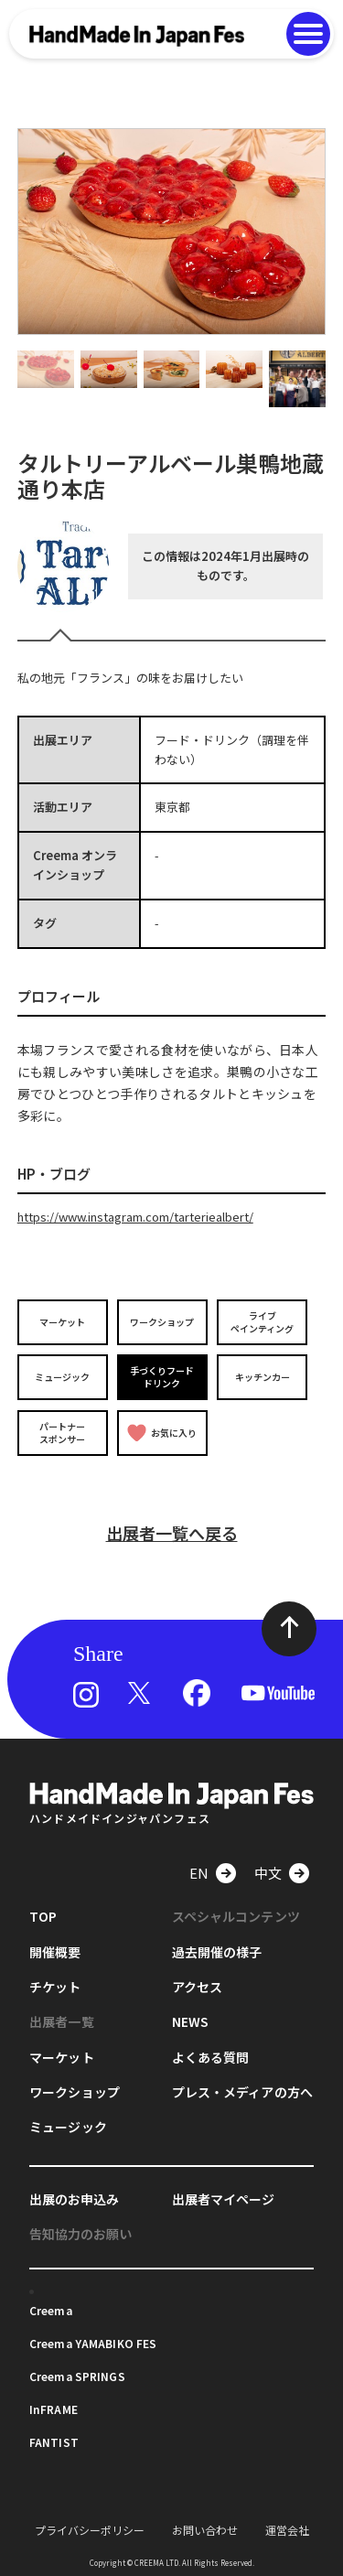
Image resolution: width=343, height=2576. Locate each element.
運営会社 (287, 2530)
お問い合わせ (205, 2530)
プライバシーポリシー (90, 2530)
